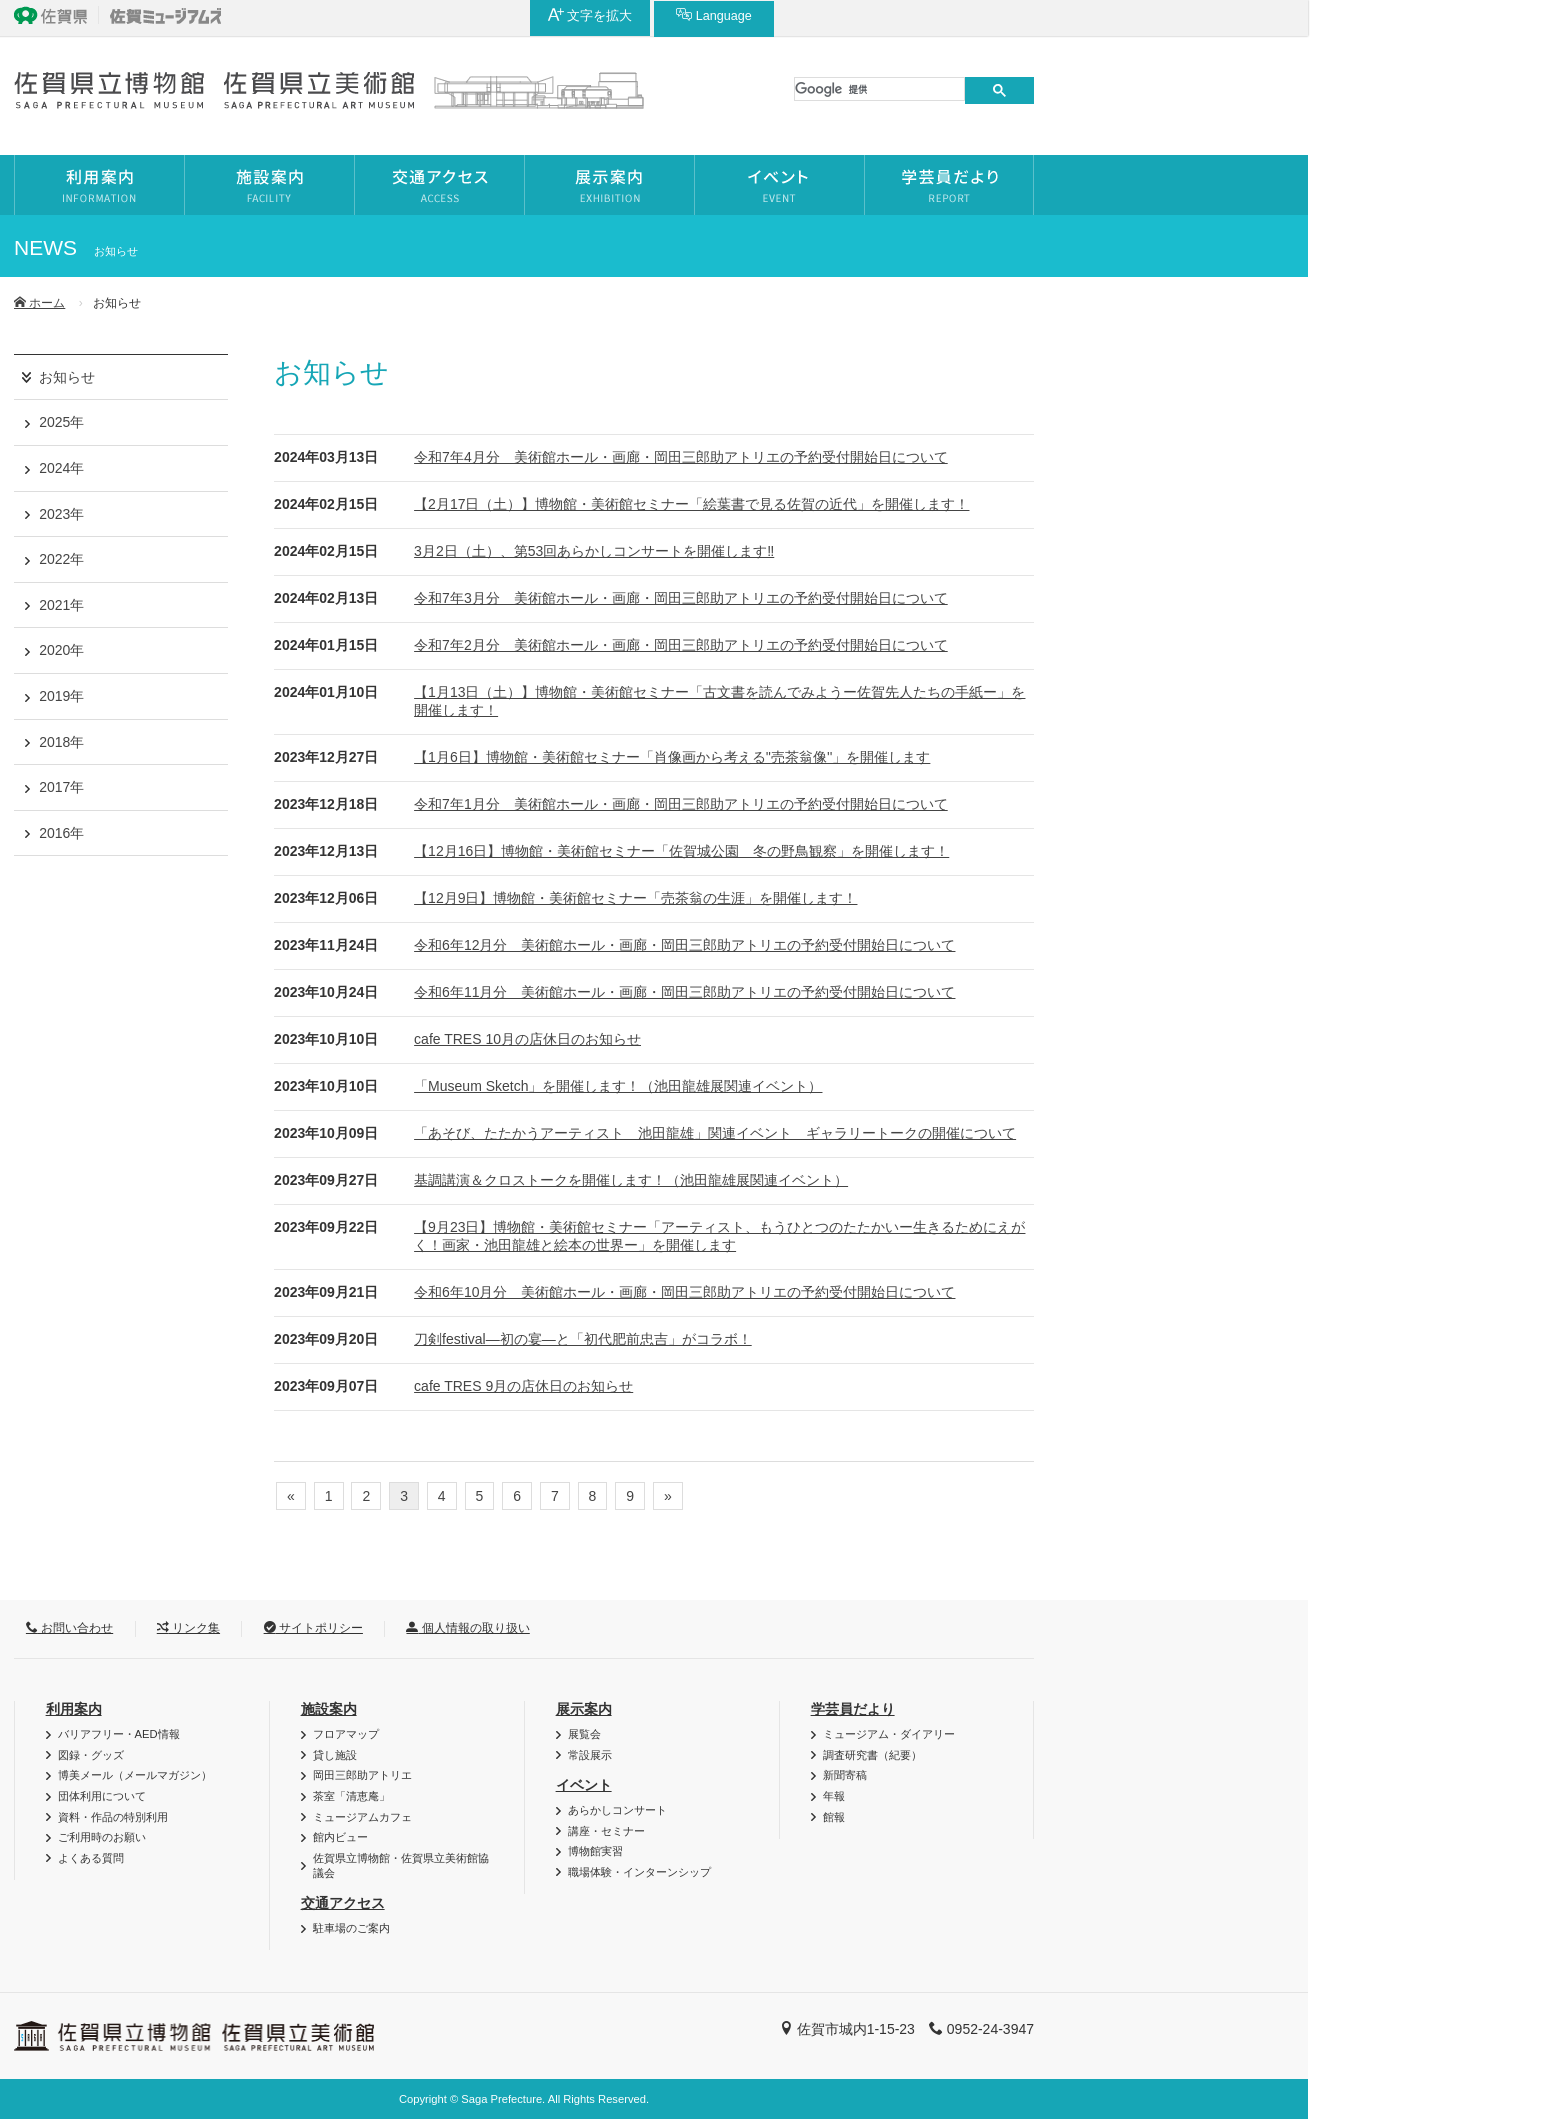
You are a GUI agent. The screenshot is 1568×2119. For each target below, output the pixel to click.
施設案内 (589, 1709)
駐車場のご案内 (611, 1928)
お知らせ (327, 377)
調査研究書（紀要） (1132, 1755)
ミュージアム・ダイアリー (1149, 1734)
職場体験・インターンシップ (899, 1872)
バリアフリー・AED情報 (379, 1734)
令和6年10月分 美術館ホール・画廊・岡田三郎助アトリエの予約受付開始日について (944, 1292)
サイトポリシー (573, 1628)
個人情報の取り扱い (727, 1628)
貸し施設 (595, 1755)
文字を (1110, 15)
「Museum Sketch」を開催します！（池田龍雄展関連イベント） (878, 1086)
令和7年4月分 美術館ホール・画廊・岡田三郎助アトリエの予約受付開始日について (941, 457)
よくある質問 (351, 1858)
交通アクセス (603, 1903)
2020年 (321, 650)
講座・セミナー (866, 1831)
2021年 (321, 605)
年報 (1094, 1796)
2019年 (321, 696)
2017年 (321, 787)
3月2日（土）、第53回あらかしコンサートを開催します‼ (854, 551)
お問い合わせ (329, 1628)
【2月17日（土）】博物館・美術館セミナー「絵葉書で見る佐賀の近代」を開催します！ (951, 504)
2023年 (321, 514)
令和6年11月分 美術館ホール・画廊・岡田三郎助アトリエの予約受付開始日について (944, 992)
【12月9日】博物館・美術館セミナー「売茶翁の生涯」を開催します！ (895, 898)
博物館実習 (855, 1851)
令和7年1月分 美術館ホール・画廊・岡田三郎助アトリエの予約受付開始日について (941, 804)
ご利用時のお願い (362, 1837)
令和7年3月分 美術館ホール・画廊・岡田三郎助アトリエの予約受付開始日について (941, 598)
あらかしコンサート (877, 1810)
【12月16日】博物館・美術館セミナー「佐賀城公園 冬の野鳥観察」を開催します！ (941, 851)
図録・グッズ (351, 1755)
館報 (1094, 1817)
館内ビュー (600, 1837)
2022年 (321, 559)
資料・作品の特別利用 (373, 1817)
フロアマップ (606, 1734)
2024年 (321, 468)
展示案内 (844, 1709)
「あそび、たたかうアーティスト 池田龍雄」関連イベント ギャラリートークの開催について (975, 1133)
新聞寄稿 (1105, 1775)
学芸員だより (1113, 1709)
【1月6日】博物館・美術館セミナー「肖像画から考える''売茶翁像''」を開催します (932, 757)
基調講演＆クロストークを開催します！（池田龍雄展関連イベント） (891, 1180)
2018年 (321, 742)
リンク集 (448, 1628)
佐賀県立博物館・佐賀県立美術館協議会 (661, 1865)
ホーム (299, 303)
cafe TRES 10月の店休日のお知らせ (787, 1039)
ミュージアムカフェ (622, 1817)
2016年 (321, 833)
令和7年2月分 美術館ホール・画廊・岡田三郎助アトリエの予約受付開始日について (941, 645)
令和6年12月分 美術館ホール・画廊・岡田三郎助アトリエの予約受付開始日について (944, 945)
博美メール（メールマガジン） (395, 1775)
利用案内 (334, 1709)
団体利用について (362, 1796)
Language (1234, 15)
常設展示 (850, 1755)
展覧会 (844, 1734)
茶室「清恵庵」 (611, 1796)
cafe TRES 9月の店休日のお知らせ (783, 1386)
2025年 (321, 422)
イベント (844, 1785)
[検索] (1139, 89)
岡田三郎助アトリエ (622, 1775)
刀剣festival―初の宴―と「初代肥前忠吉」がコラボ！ (843, 1339)
